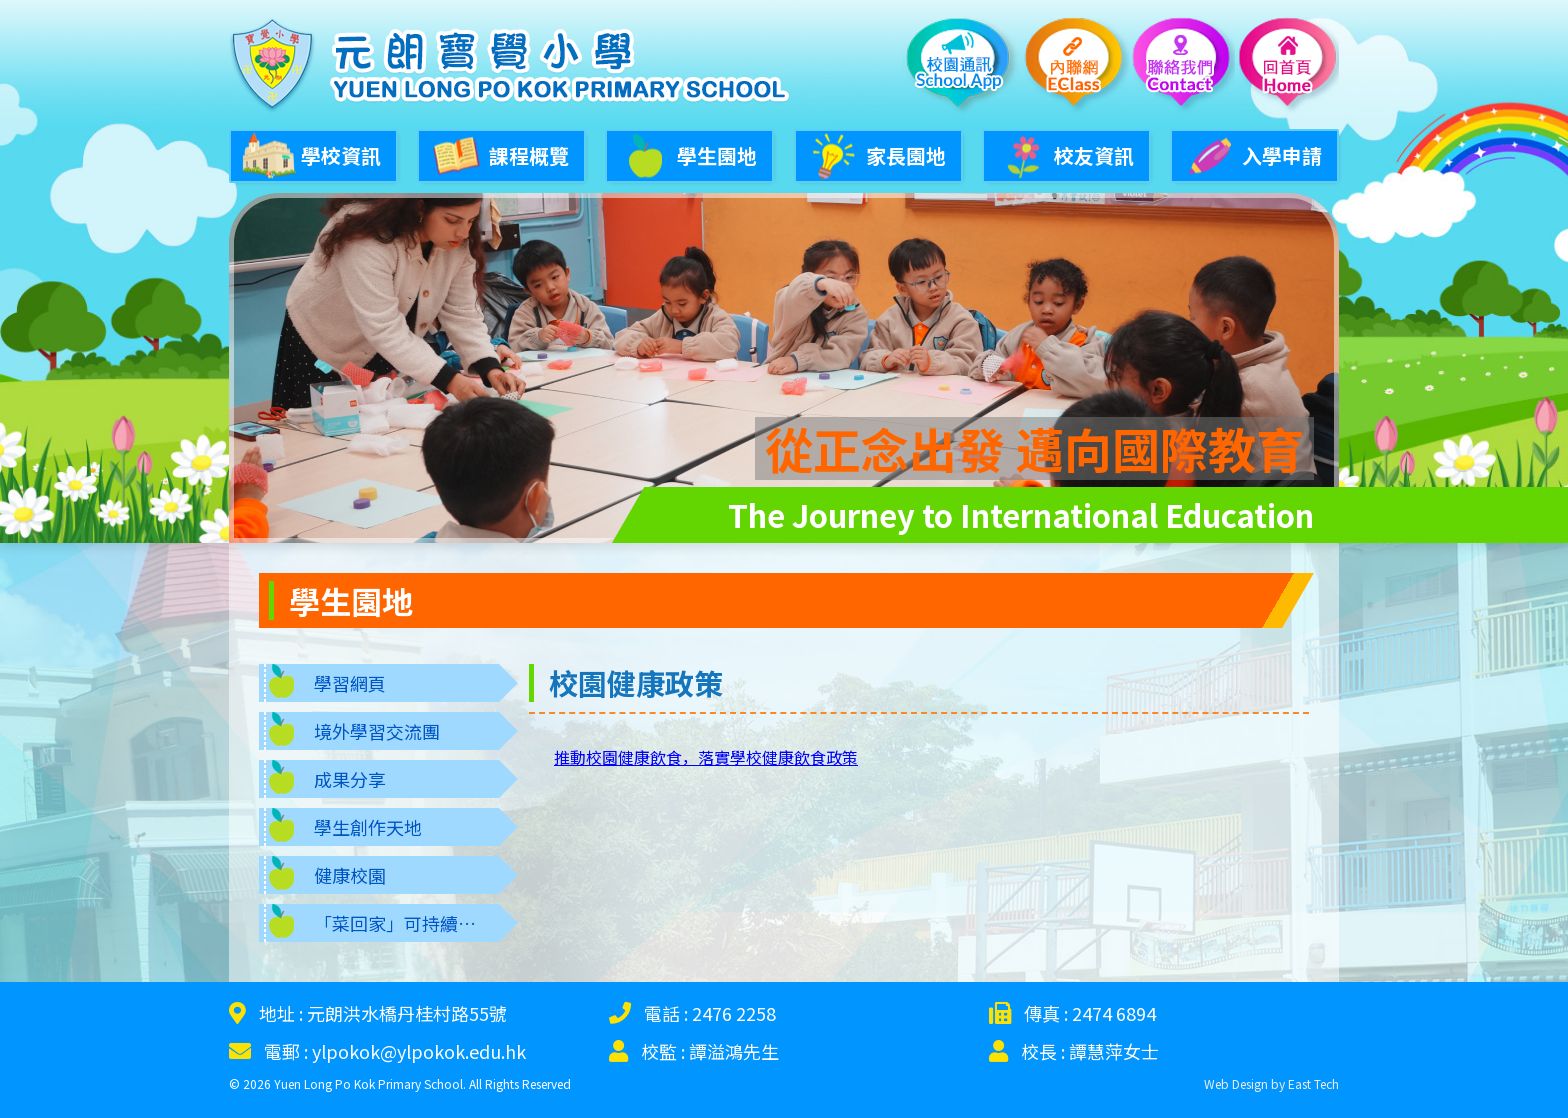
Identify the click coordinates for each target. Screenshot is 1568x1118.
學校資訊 (311, 153)
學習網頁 (350, 675)
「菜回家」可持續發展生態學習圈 (406, 915)
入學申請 (1252, 153)
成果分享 (350, 771)
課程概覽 (499, 153)
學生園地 (687, 153)
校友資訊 (1064, 153)
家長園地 (876, 153)
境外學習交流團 (377, 723)
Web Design (1236, 1075)
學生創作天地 (368, 819)
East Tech (1313, 1075)
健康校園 (350, 867)
